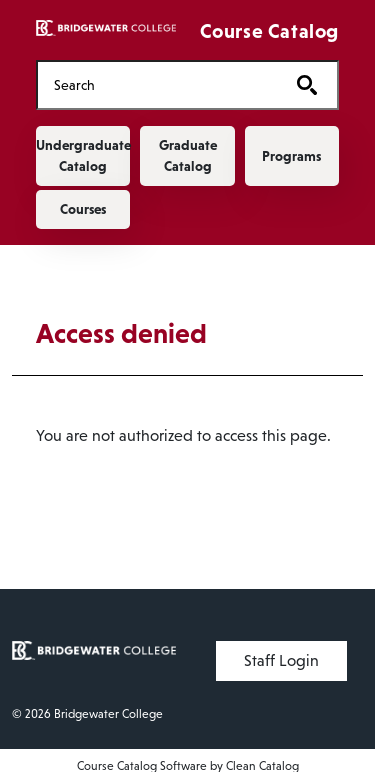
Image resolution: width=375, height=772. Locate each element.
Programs (291, 156)
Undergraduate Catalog (83, 155)
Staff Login (281, 660)
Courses (83, 209)
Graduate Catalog (188, 155)
